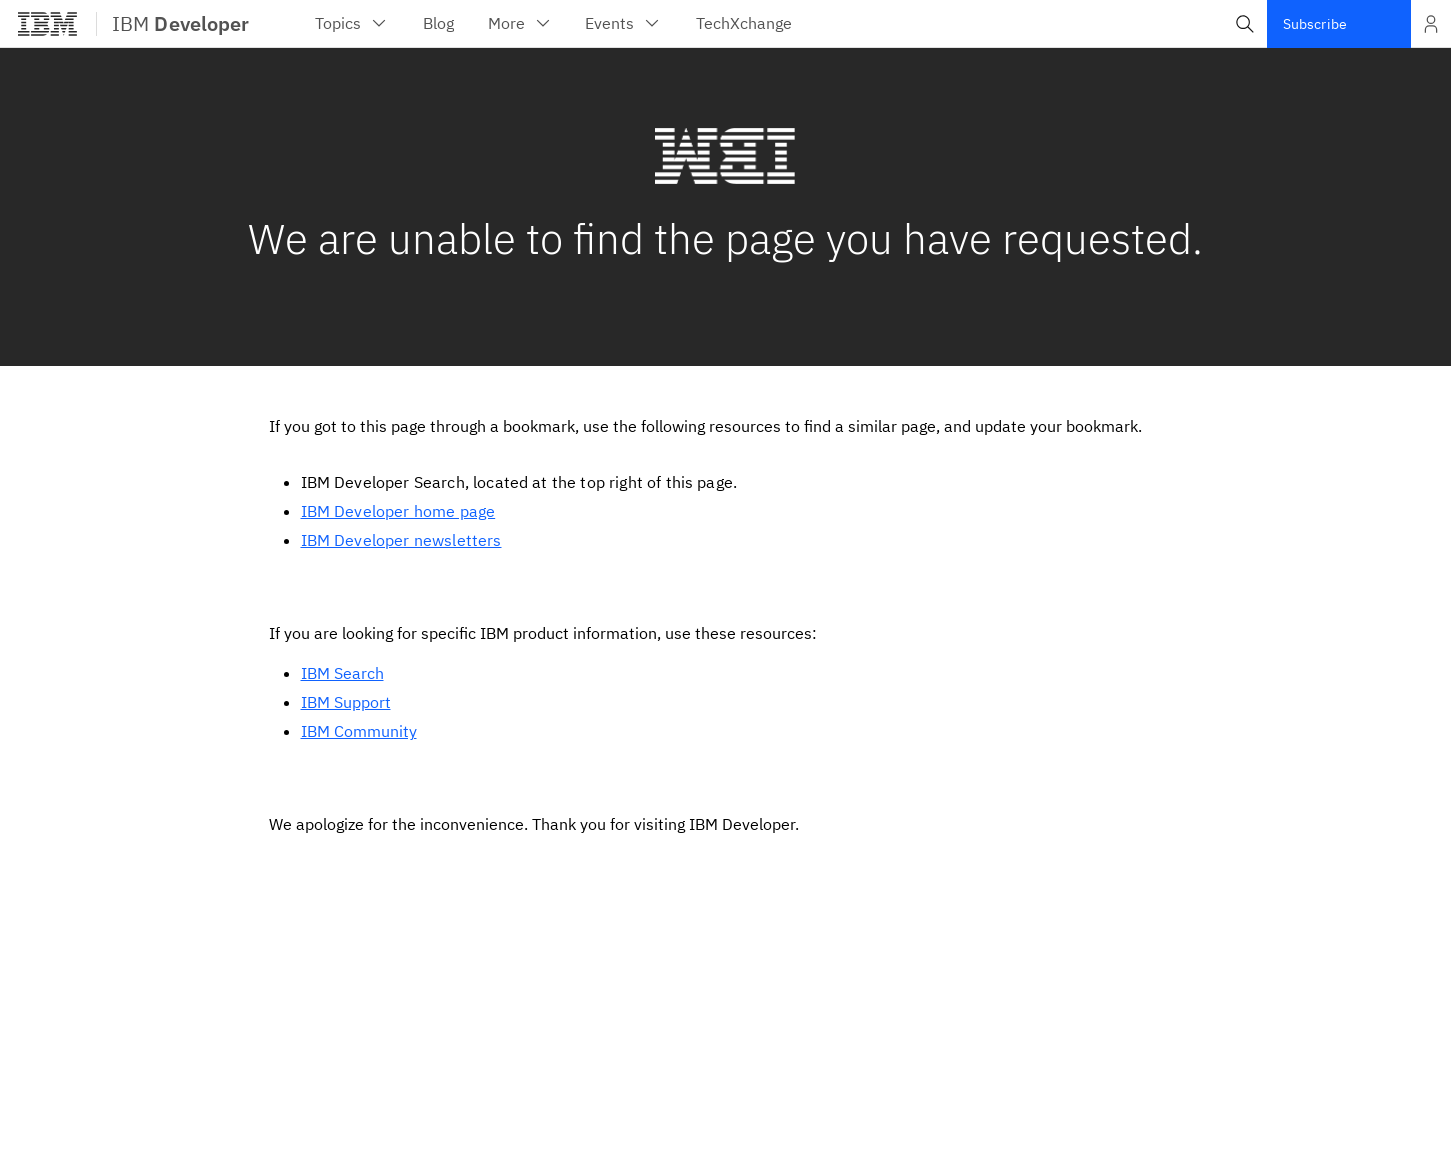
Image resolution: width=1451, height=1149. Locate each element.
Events (623, 23)
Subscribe (1315, 24)
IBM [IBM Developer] (180, 24)
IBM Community (359, 731)
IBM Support (346, 702)
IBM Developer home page (398, 511)
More (520, 23)
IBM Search (342, 673)
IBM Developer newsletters (401, 540)
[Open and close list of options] (1431, 23)
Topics (352, 23)
